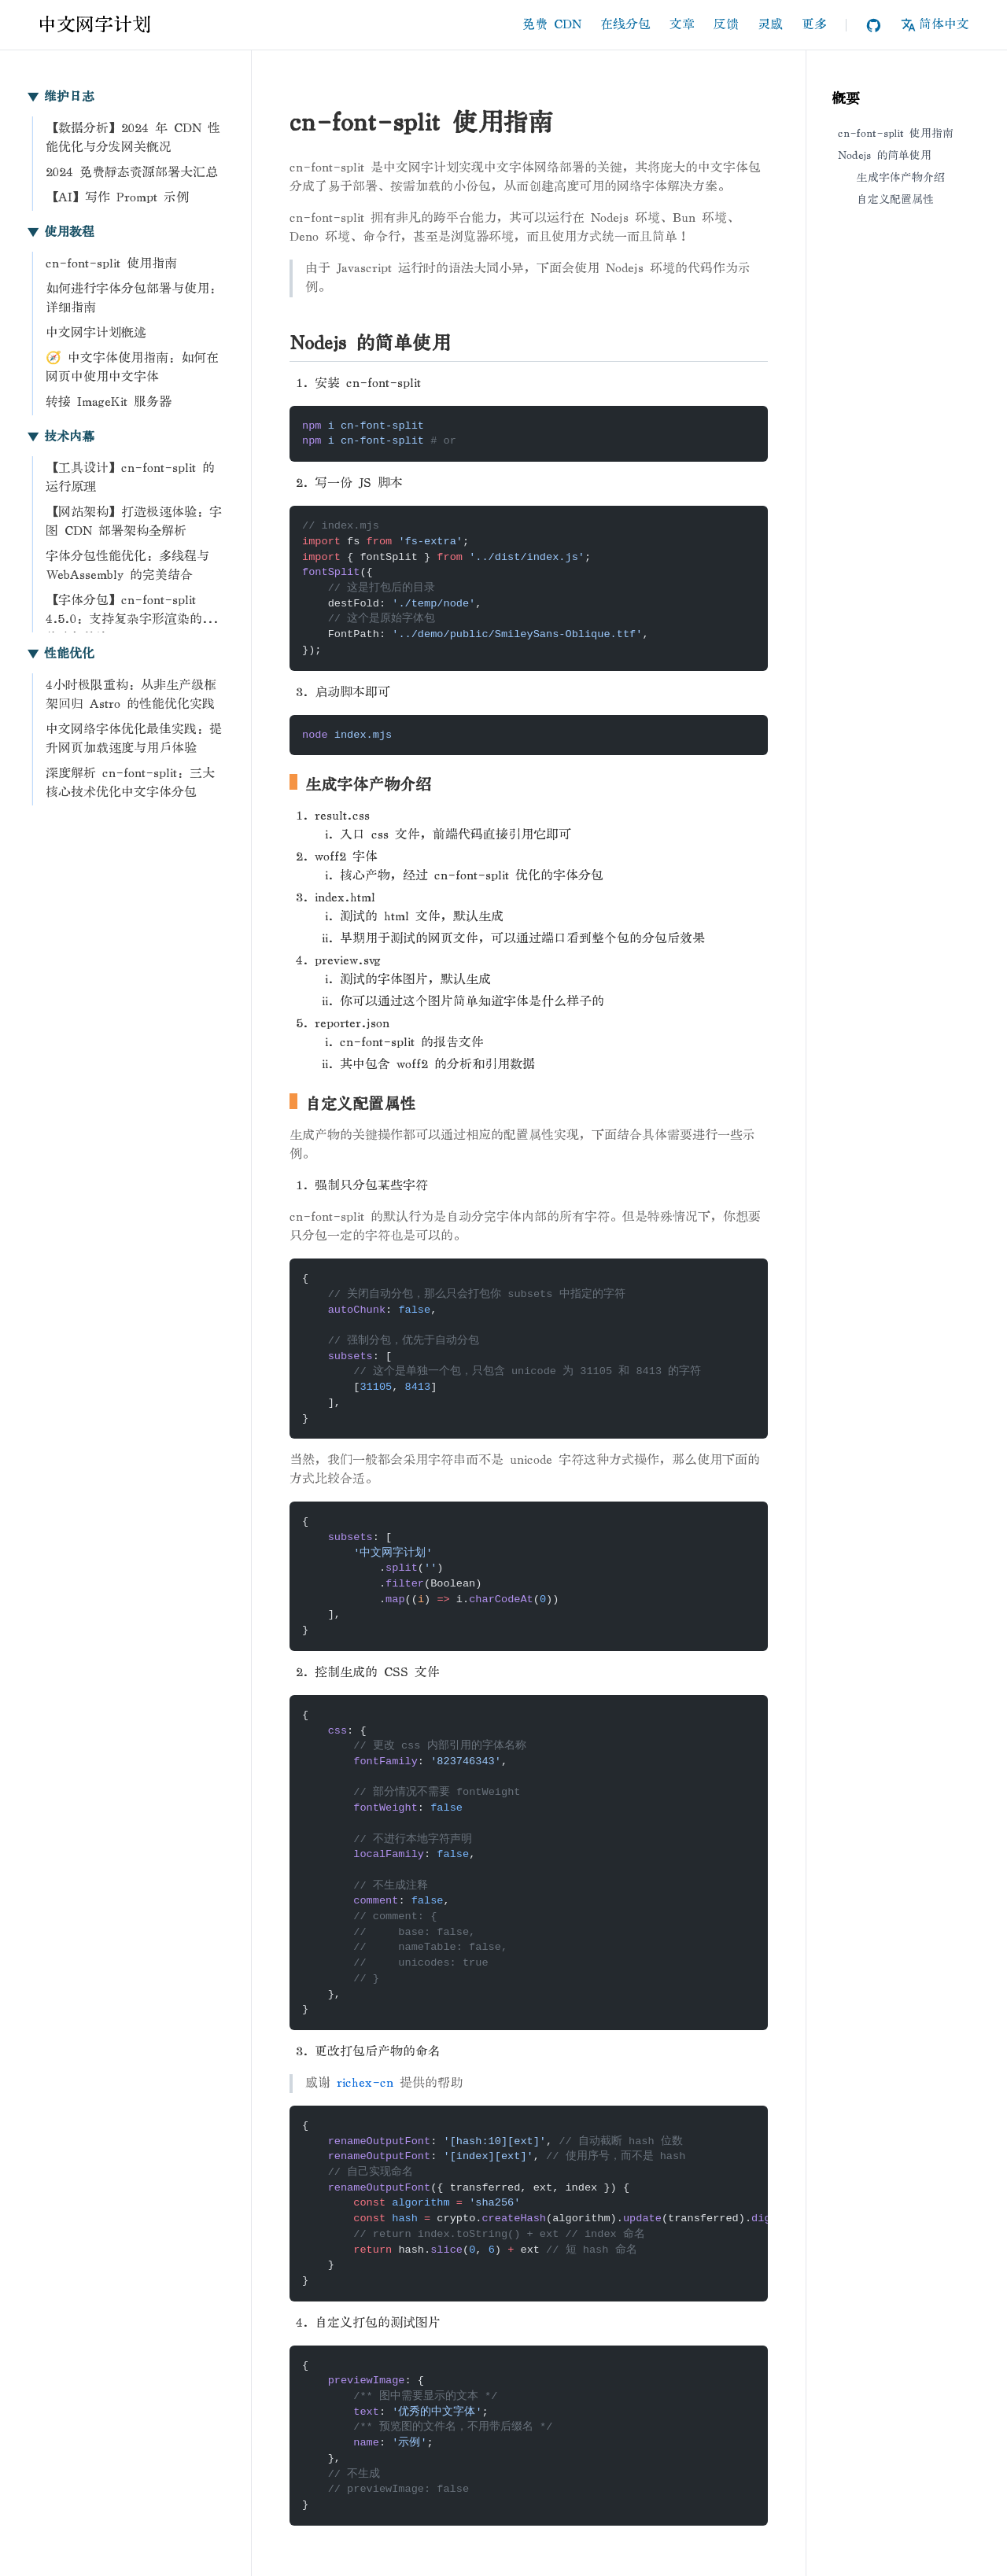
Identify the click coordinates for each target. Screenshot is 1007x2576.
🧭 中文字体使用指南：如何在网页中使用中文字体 (132, 368)
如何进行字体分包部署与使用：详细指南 (134, 298)
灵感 (770, 24)
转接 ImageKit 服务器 (109, 402)
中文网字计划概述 (96, 333)
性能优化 (59, 654)
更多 (814, 24)
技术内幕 (59, 437)
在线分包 (625, 24)
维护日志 (59, 97)
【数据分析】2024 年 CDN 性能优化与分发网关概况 (133, 138)
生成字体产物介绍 (901, 177)
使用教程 (59, 232)
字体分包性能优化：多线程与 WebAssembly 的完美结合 (127, 566)
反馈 (726, 24)
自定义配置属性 (895, 199)
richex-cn (365, 2083)
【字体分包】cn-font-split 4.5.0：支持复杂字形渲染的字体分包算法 (130, 611)
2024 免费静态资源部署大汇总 (132, 172)
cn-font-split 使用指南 (111, 264)
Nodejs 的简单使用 (884, 155)
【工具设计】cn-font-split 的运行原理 (130, 478)
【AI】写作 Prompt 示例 (117, 198)
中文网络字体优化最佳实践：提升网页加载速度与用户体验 (134, 739)
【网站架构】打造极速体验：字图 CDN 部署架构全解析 (134, 522)
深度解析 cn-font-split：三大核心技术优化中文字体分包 (130, 783)
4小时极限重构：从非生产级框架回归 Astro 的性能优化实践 (131, 695)
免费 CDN (551, 24)
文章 (682, 24)
